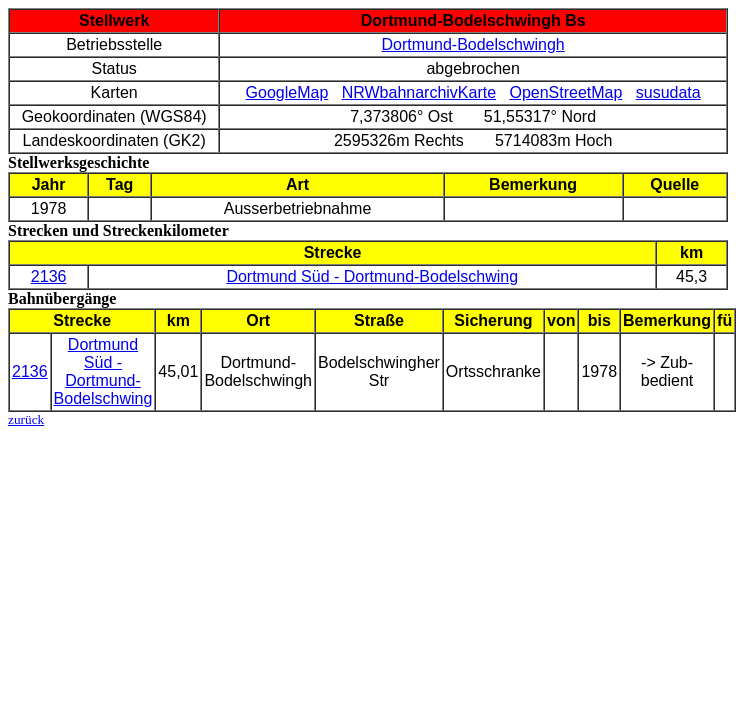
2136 (49, 276)
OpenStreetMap (565, 92)
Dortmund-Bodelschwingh (473, 44)
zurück (26, 419)
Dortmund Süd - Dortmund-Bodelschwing (372, 276)
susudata (668, 92)
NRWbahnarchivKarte (419, 92)
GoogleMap (287, 92)
